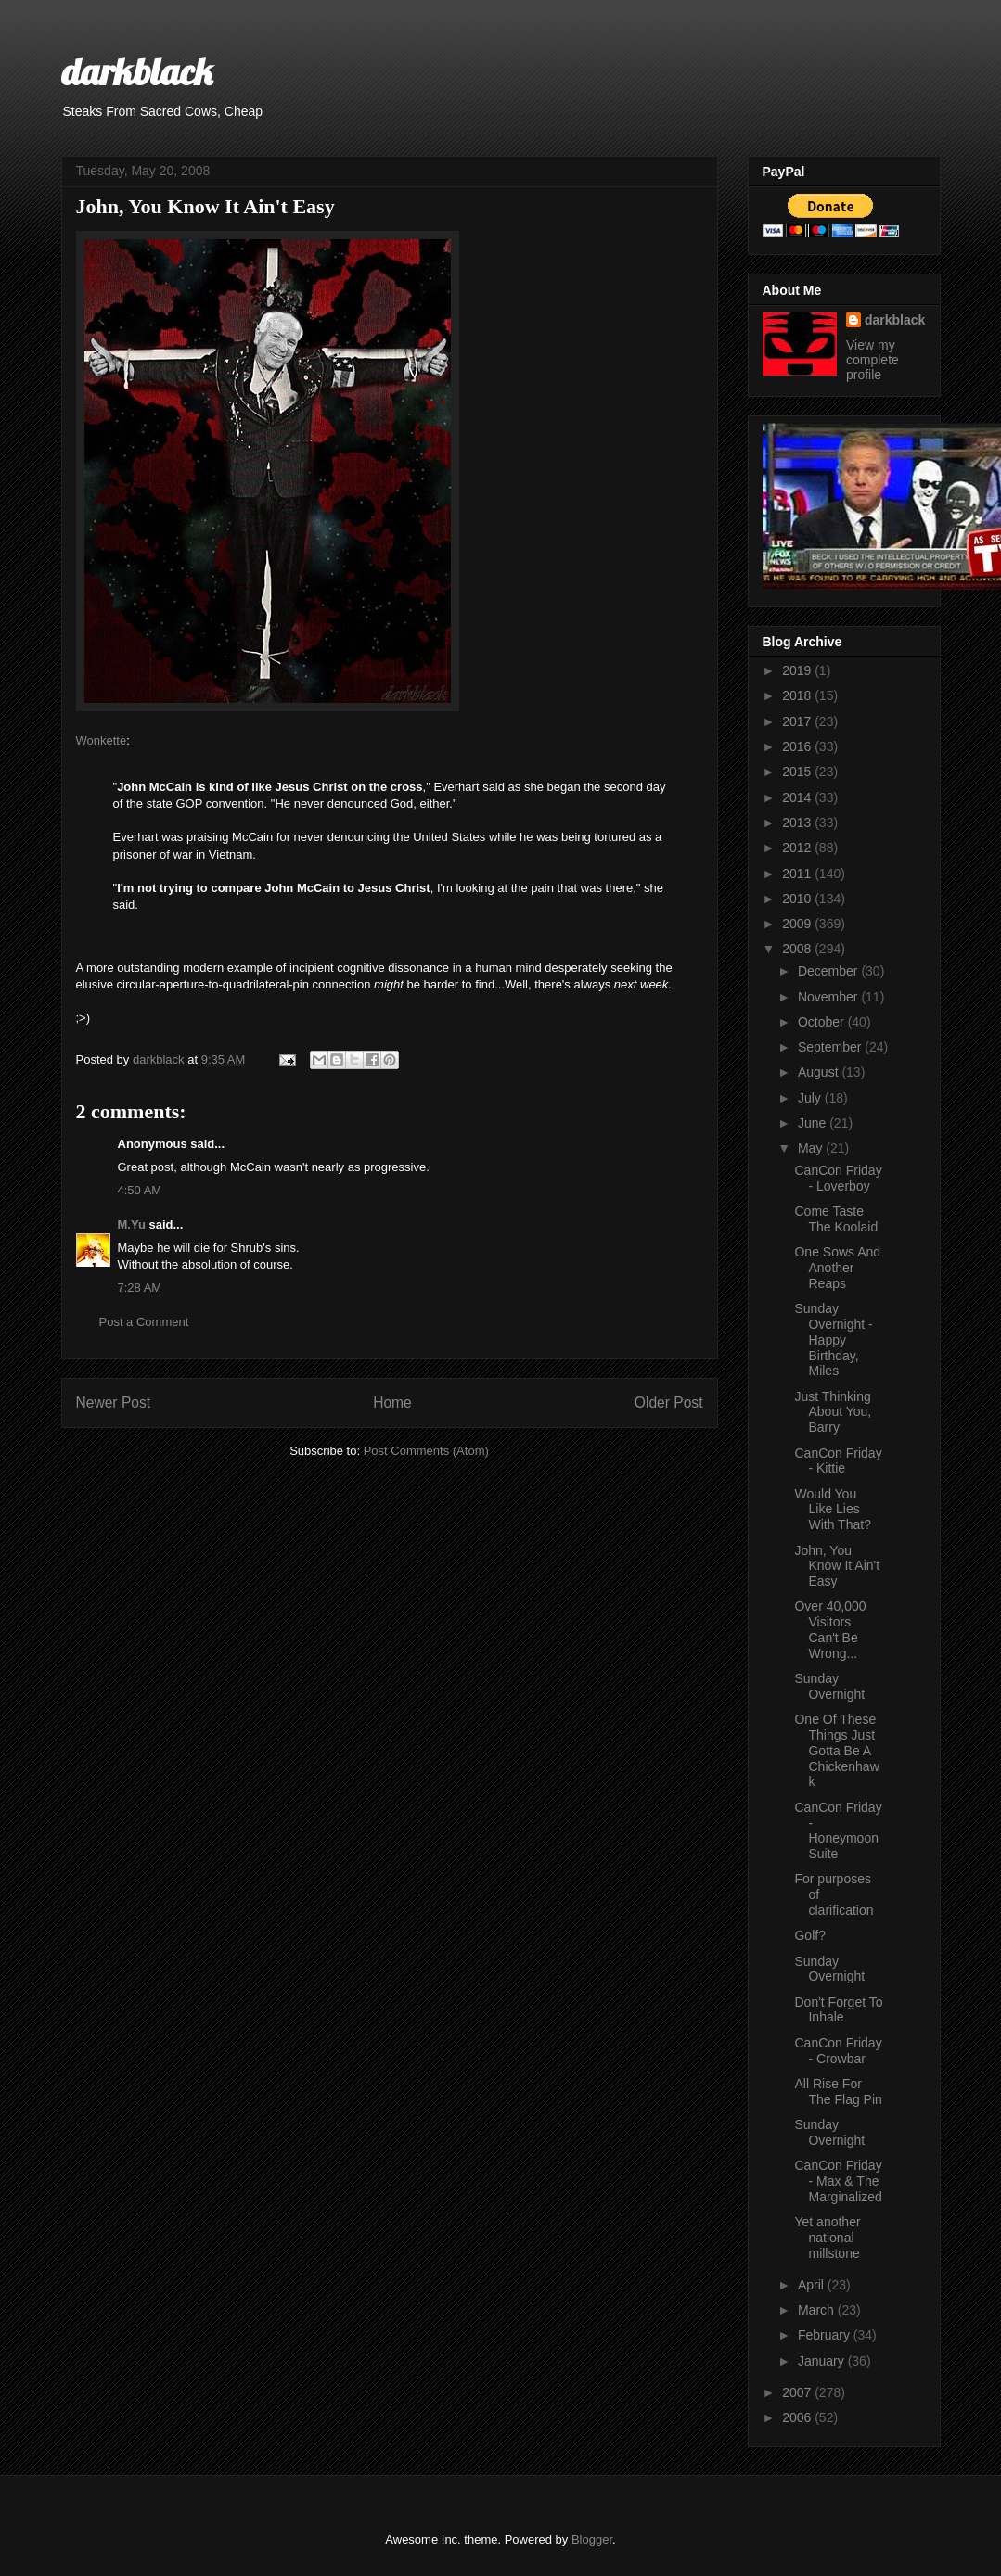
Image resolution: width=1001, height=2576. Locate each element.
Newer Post (113, 1402)
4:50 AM (140, 1190)
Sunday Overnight (829, 1686)
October (823, 1021)
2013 (798, 822)
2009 (798, 923)
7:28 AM (140, 1287)
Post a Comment (144, 1322)
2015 (798, 771)
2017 (798, 721)
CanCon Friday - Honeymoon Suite (837, 1830)
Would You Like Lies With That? (832, 1509)
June (813, 1123)
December (829, 970)
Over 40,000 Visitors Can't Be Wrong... (830, 1629)
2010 (798, 898)
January (823, 2360)
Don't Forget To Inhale (838, 2010)
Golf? (809, 1935)
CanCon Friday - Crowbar (837, 2050)
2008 (798, 948)
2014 (798, 797)
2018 (798, 695)
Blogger (591, 2539)
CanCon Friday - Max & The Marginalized (837, 2181)
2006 (798, 2417)
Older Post (669, 1402)
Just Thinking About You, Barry (832, 1412)
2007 (798, 2392)
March (818, 2309)
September (831, 1046)
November (829, 996)
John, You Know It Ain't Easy (836, 1566)
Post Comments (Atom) (426, 1451)
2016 (798, 746)
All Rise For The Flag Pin (837, 2091)
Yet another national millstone (827, 2237)
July (811, 1097)
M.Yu (132, 1224)
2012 (798, 847)
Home (392, 1402)
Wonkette (101, 740)
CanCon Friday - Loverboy (837, 1178)
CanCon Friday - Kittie (837, 1461)
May (812, 1148)
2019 (798, 670)
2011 (798, 873)
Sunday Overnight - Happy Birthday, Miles (833, 1339)
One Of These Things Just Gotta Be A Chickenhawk (836, 1750)
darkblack (136, 71)
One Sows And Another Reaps (837, 1267)
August (819, 1072)
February (825, 2334)
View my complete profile (872, 360)
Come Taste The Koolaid (836, 1219)
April (813, 2284)
